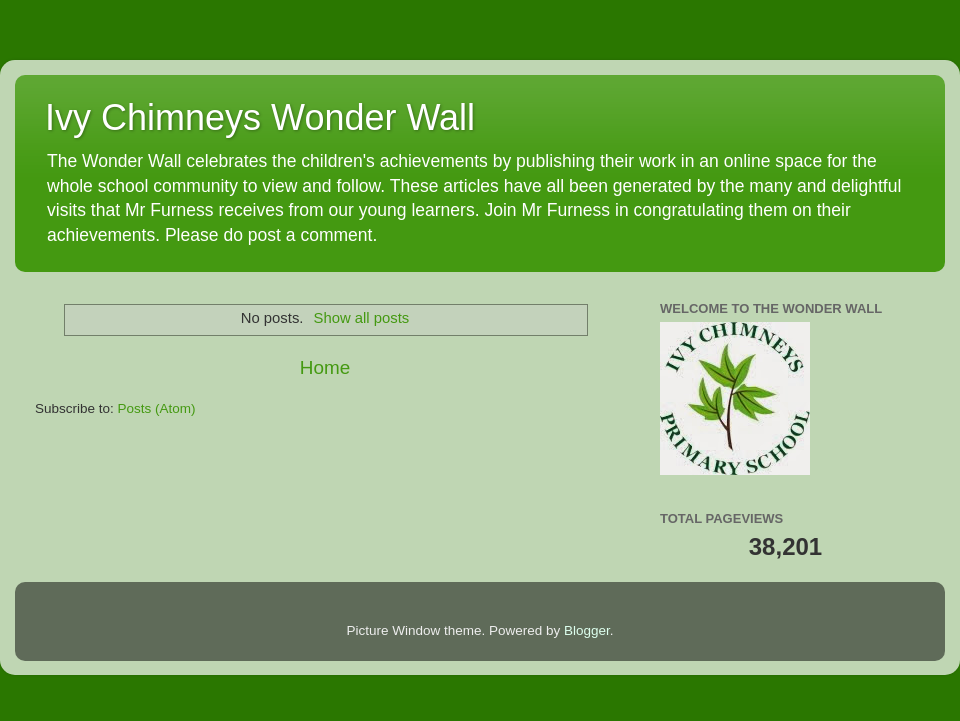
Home (325, 367)
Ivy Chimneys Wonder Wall (260, 117)
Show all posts (362, 318)
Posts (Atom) (157, 408)
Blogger (587, 630)
